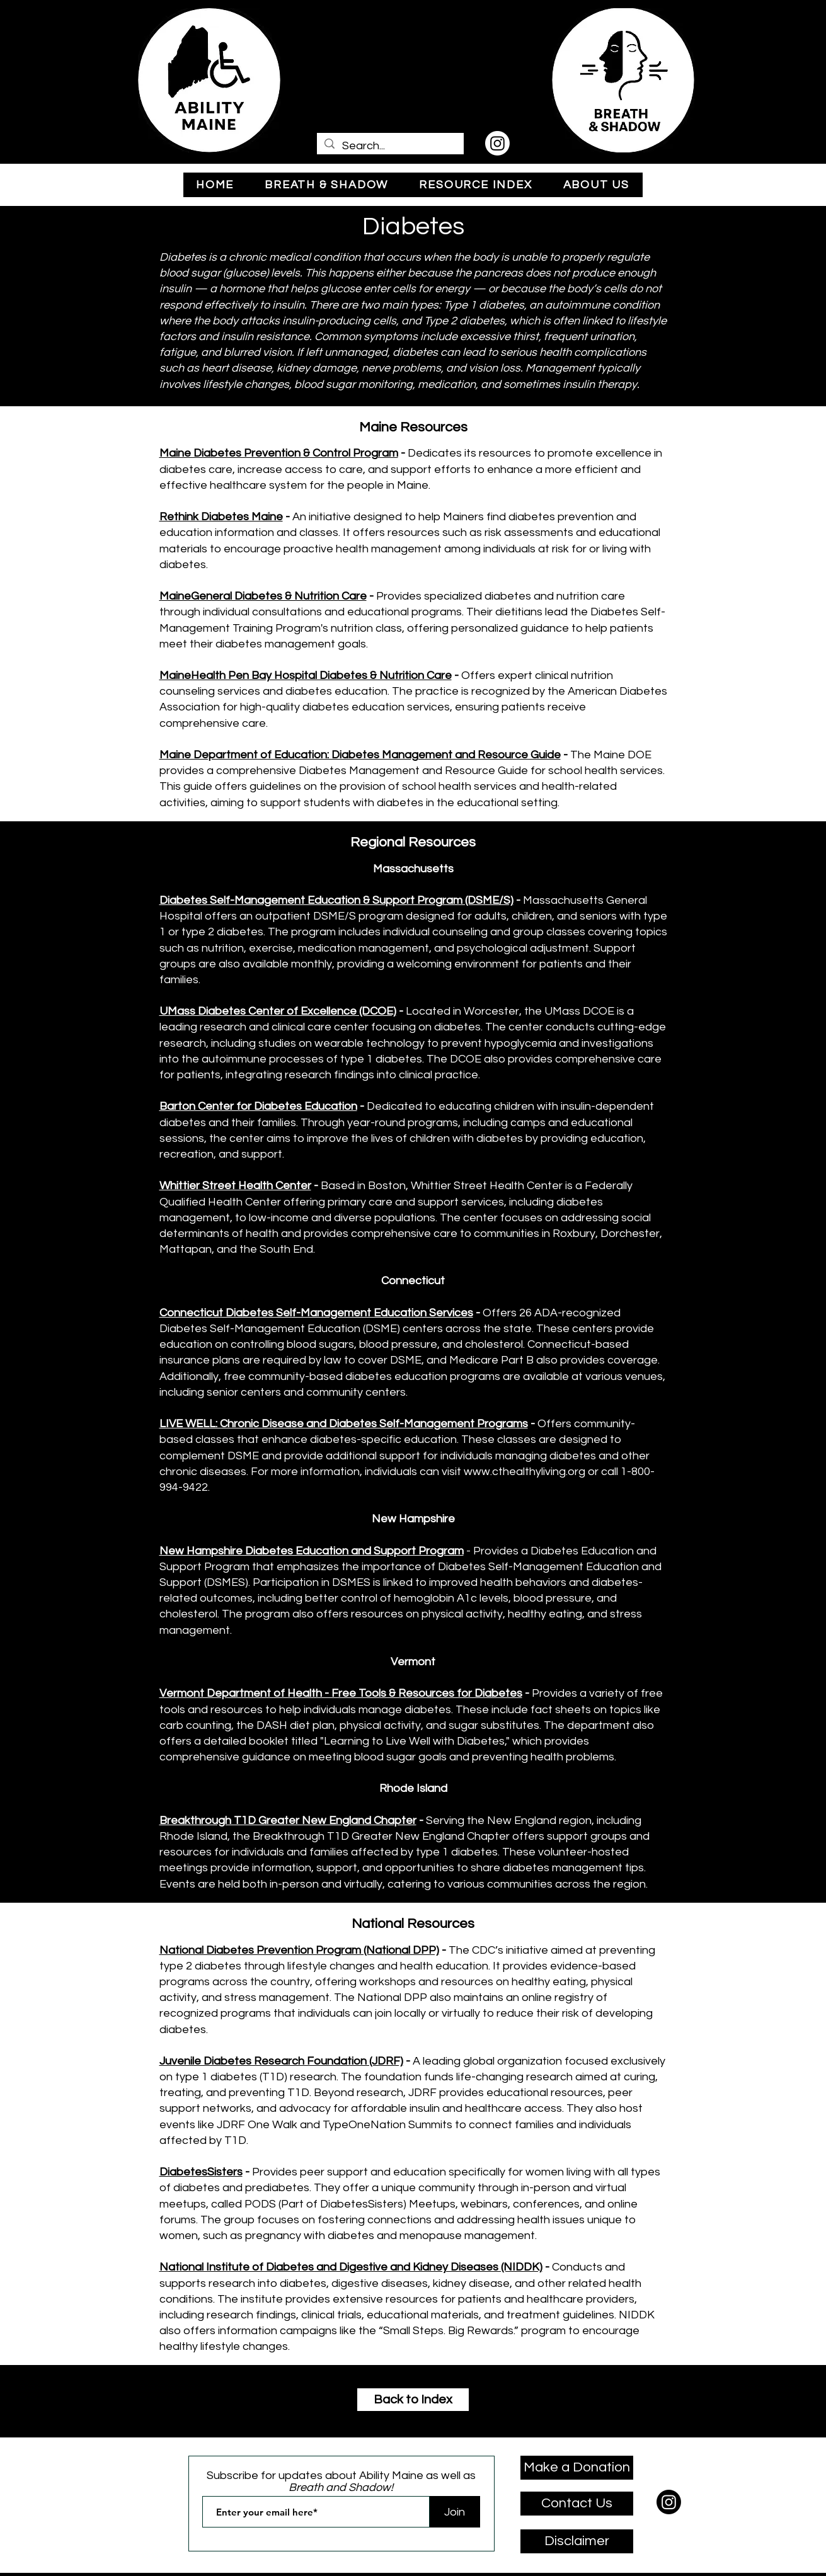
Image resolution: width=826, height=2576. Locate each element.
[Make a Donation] (576, 2468)
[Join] (455, 2512)
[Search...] (389, 146)
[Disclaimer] (576, 2541)
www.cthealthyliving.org (524, 1472)
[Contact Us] (576, 2504)
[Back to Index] (413, 2400)
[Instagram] (497, 143)
